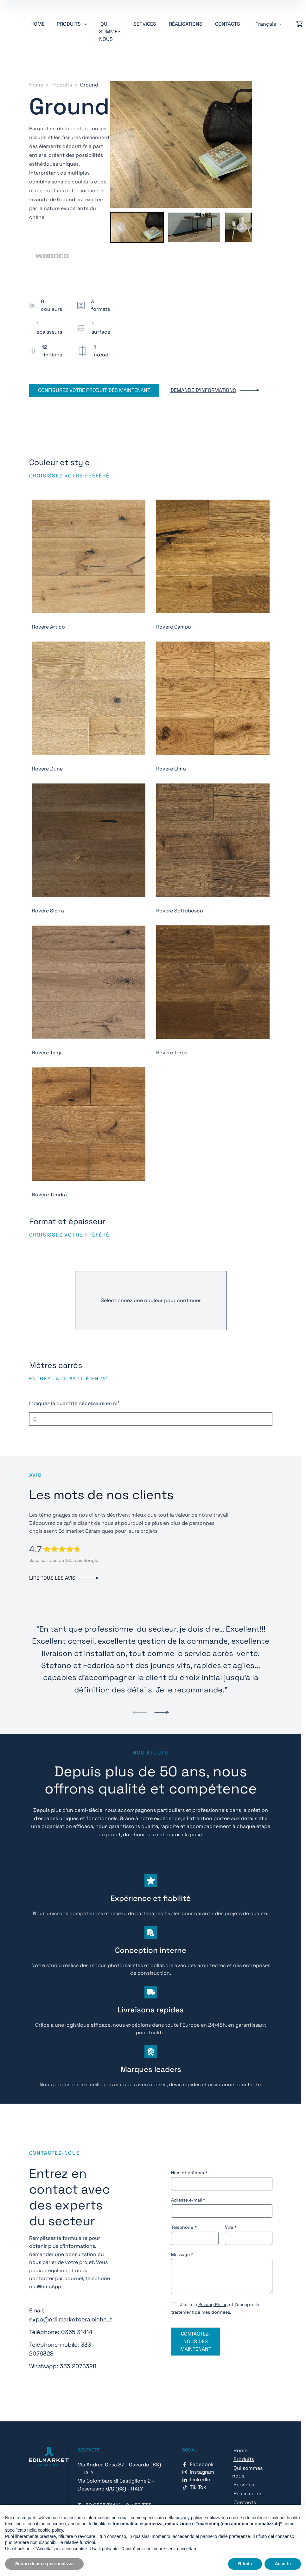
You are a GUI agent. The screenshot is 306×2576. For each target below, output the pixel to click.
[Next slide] (242, 227)
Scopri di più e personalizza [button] (44, 2563)
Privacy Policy (213, 2304)
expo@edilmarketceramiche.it (70, 2319)
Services (144, 24)
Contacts (227, 24)
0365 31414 (76, 2332)
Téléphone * (184, 2227)
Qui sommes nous (110, 31)
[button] (137, 227)
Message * (182, 2254)
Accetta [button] (283, 2563)
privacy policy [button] (189, 2517)
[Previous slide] (140, 1712)
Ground (89, 84)
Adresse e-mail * (188, 2200)
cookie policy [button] (50, 2530)
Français (265, 24)
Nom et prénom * (189, 2173)
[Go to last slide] (120, 227)
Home (37, 24)
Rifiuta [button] (245, 2563)
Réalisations (185, 24)
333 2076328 (78, 2366)
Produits (61, 84)
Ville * (231, 2227)
